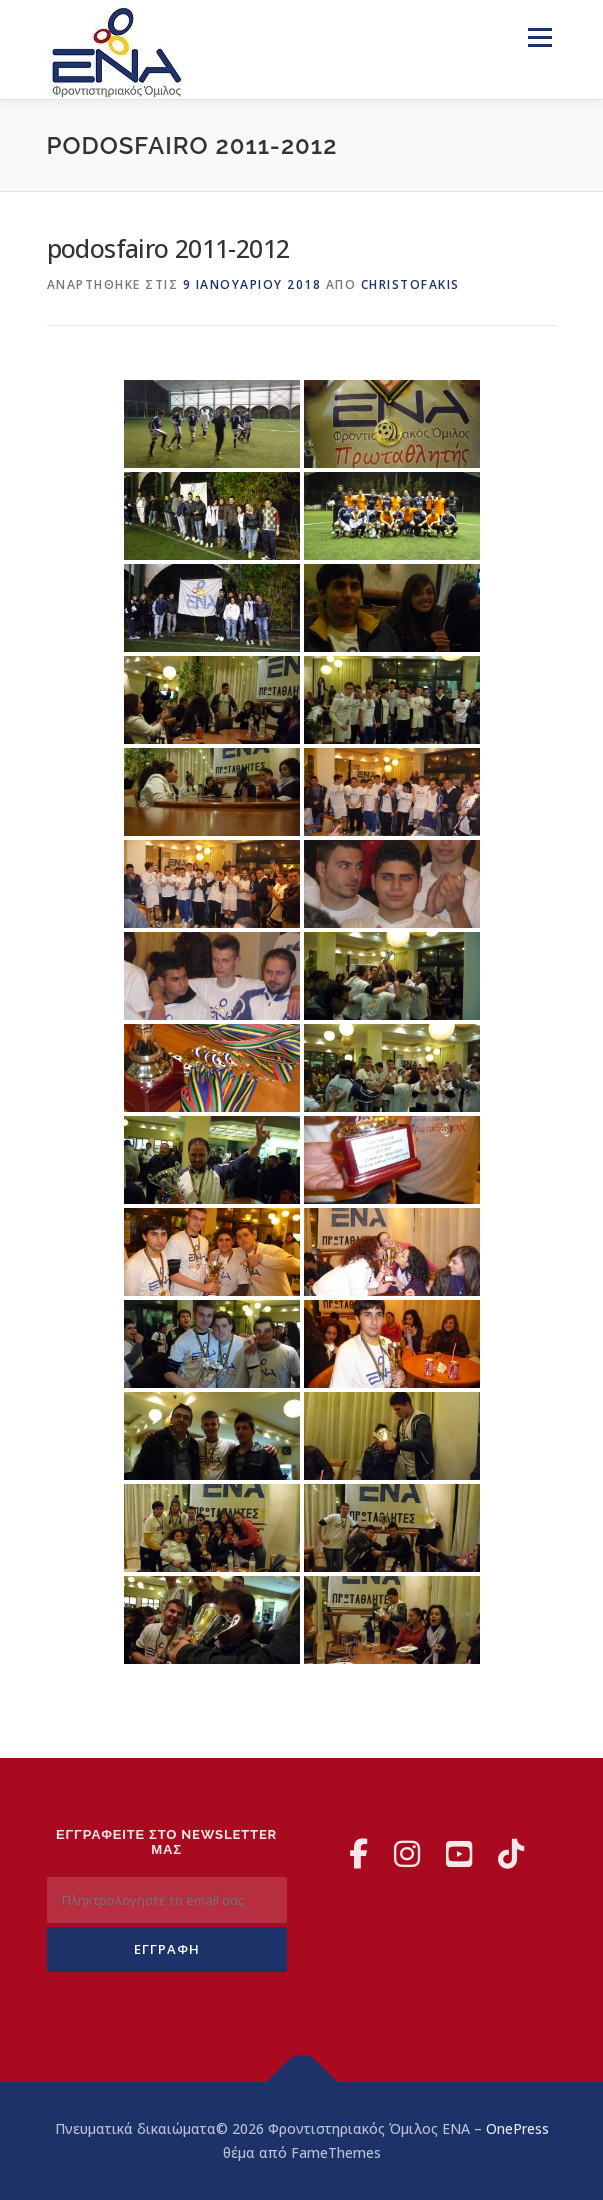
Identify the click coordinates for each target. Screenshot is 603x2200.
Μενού (539, 37)
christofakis (410, 284)
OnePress (517, 2128)
